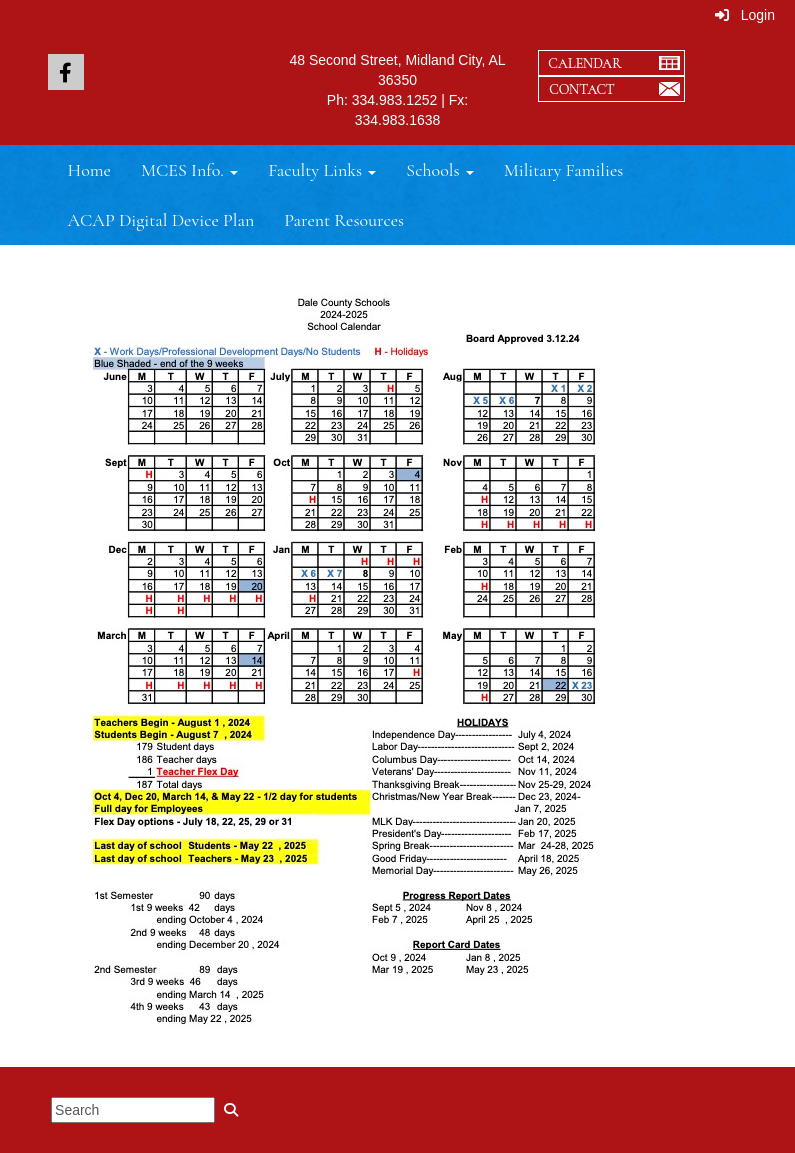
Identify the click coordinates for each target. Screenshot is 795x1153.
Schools (439, 170)
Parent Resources (344, 220)
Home (89, 170)
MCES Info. (189, 170)
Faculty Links (322, 170)
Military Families (564, 170)
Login (745, 15)
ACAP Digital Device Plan (161, 220)
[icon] (66, 72)
